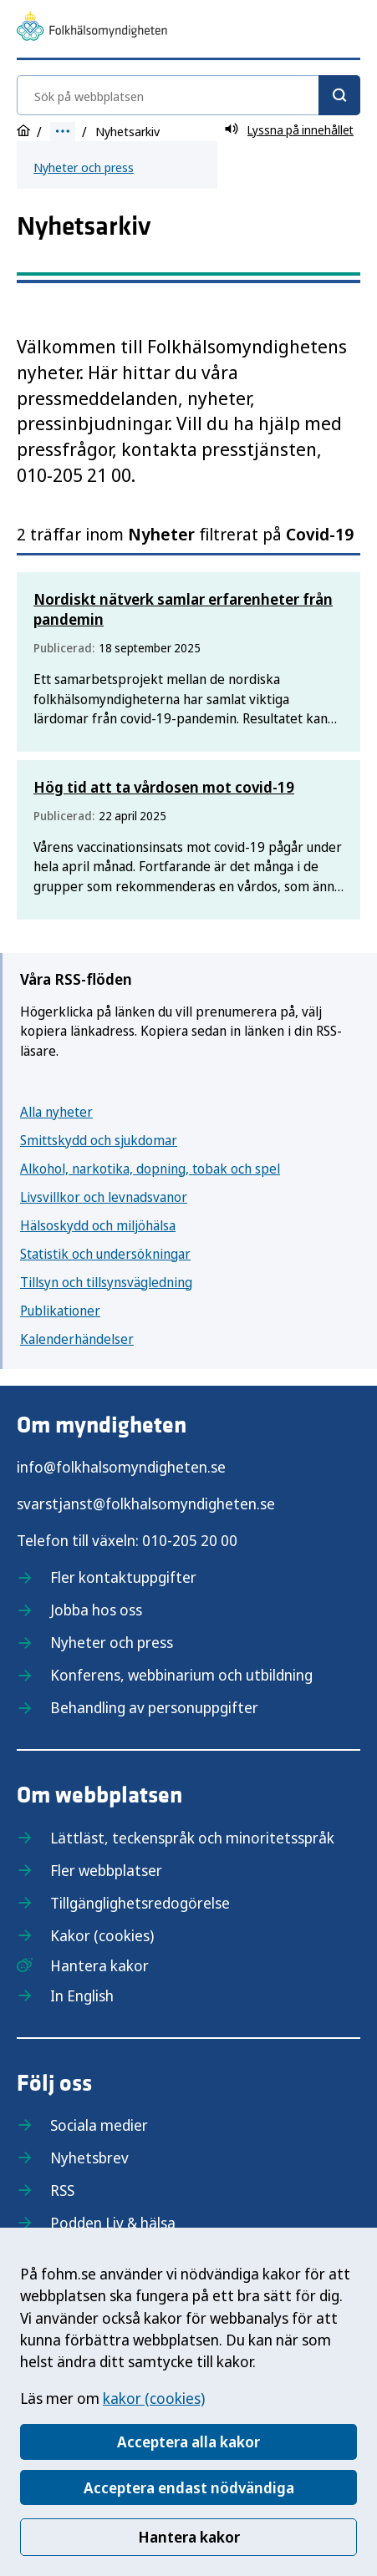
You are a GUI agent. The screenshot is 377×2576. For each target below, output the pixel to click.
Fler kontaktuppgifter (123, 1577)
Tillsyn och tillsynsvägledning (106, 1282)
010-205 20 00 (189, 1540)
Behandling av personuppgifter (154, 1707)
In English (82, 1995)
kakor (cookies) (154, 2398)
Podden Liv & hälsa (113, 2223)
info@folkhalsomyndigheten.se (121, 1467)
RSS (62, 2190)
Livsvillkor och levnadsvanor (103, 1197)
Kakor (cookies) (102, 1935)
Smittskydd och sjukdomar (98, 1140)
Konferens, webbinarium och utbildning (181, 1675)
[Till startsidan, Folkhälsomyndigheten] (92, 28)
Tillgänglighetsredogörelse (140, 1903)
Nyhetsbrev (89, 2158)
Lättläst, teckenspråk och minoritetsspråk (192, 1838)
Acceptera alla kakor (188, 2441)
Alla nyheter (56, 1112)
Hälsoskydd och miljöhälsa (98, 1225)
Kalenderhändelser (77, 1339)
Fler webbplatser (106, 1870)
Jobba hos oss (96, 1610)
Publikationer (60, 1310)
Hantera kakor (189, 2537)
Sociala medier (99, 2125)
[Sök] (339, 95)
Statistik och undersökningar (105, 1254)
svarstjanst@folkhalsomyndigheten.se (146, 1503)
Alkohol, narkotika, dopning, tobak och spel (150, 1168)
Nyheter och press (83, 167)
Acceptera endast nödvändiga (189, 2487)
